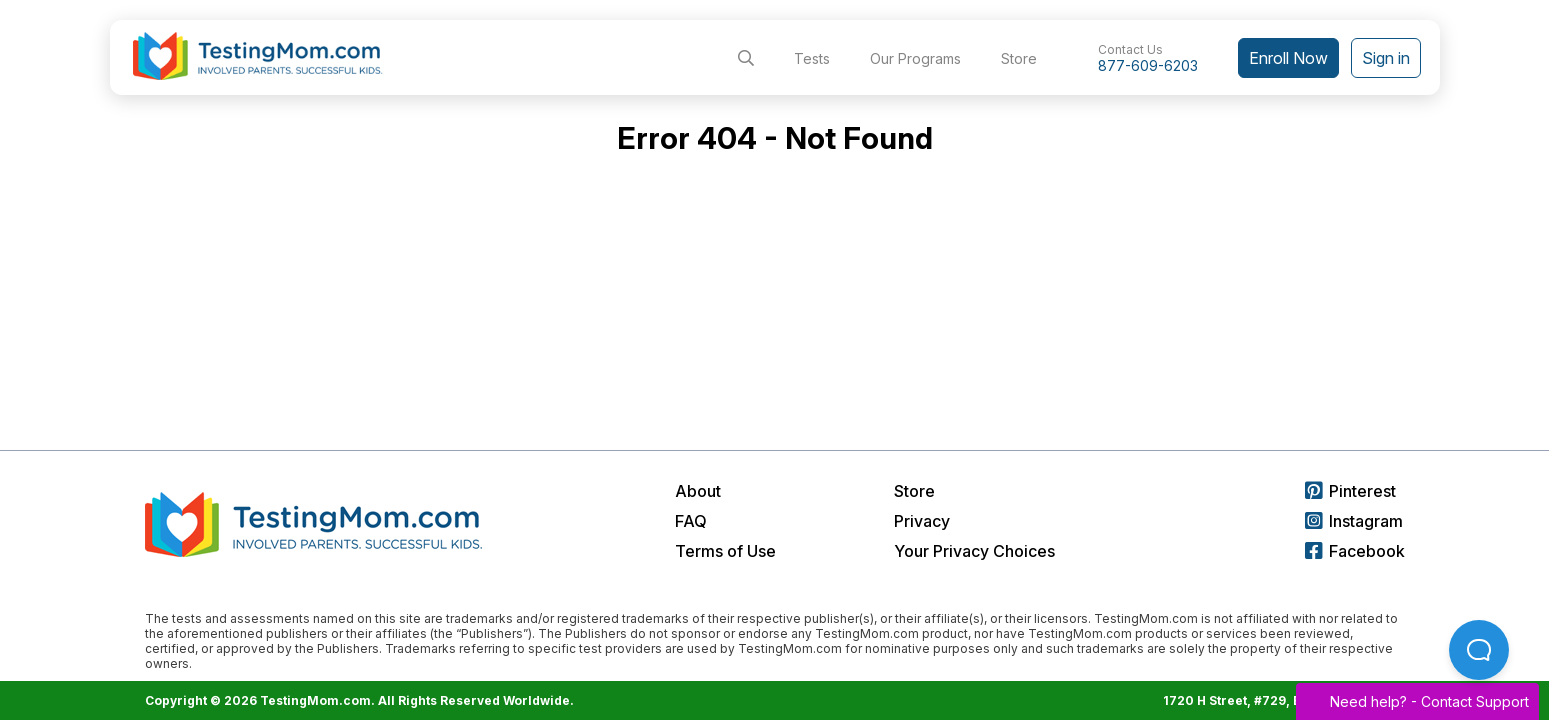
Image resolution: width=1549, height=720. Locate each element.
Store (1019, 58)
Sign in (1386, 58)
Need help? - (1417, 701)
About (698, 491)
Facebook (1355, 551)
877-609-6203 (1148, 65)
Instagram (1354, 521)
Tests (812, 58)
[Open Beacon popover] (1479, 650)
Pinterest (1350, 491)
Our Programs (915, 58)
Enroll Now (1288, 58)
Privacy (922, 521)
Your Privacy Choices (974, 551)
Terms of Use (725, 551)
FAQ (691, 521)
